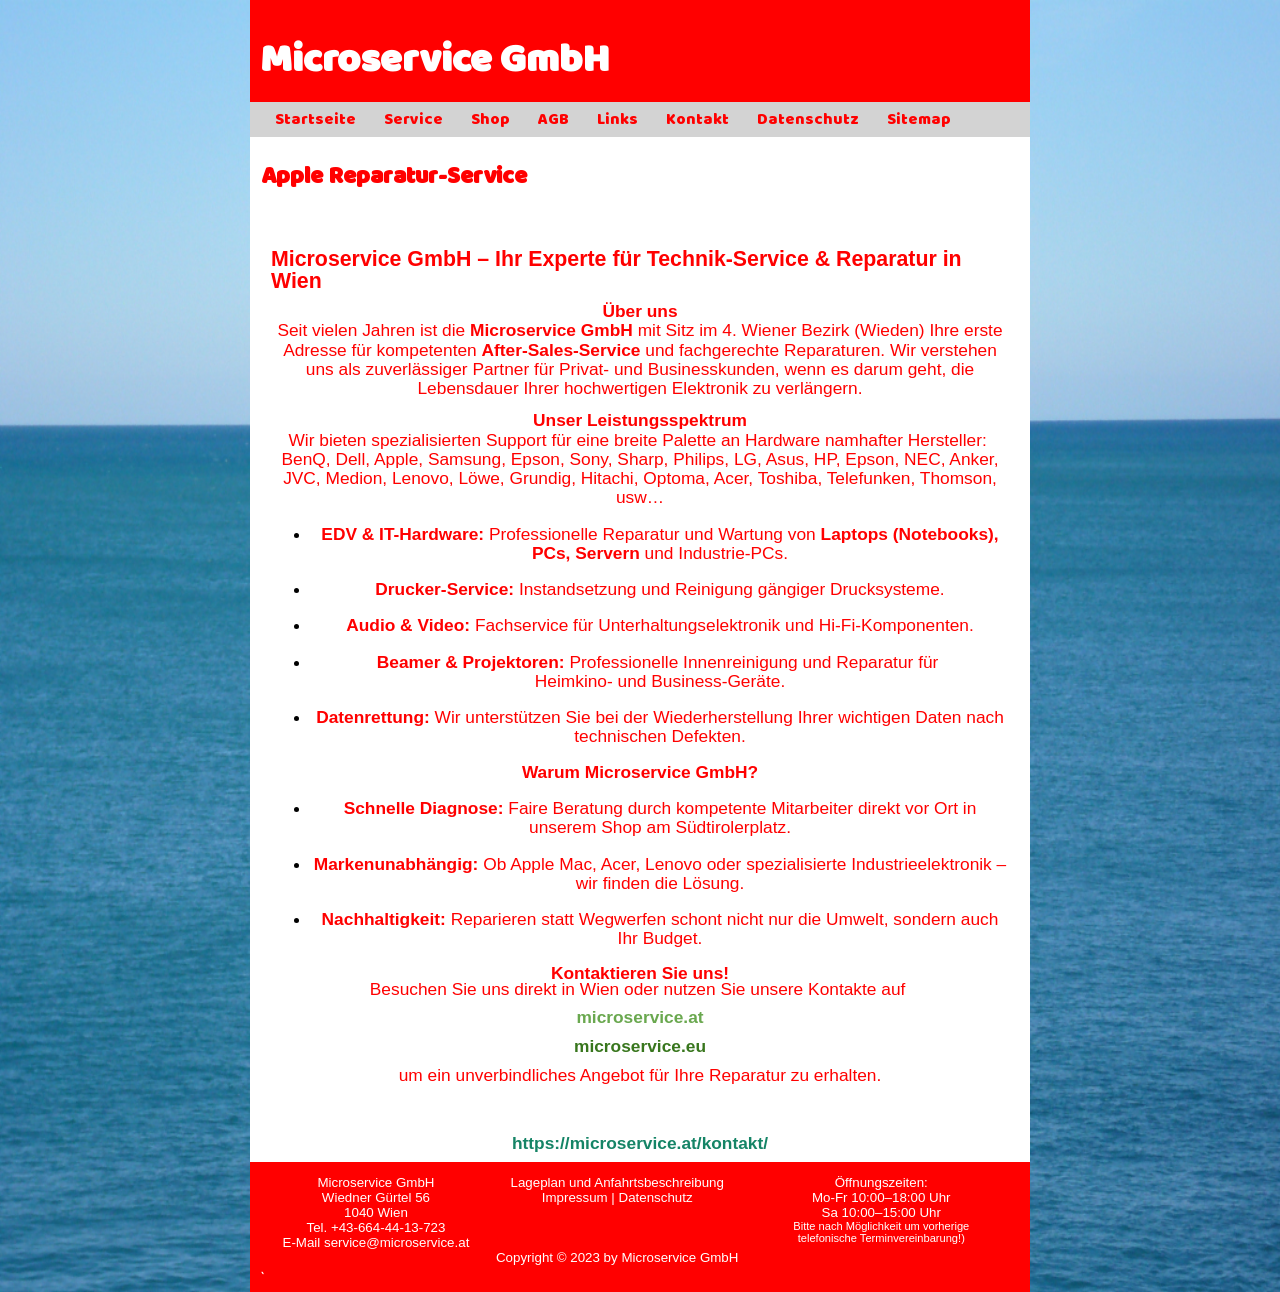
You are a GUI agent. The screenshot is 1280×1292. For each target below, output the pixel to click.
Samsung (464, 459)
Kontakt (697, 121)
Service (413, 121)
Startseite (315, 121)
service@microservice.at (396, 1242)
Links (617, 121)
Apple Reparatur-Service (394, 178)
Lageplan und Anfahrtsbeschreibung (616, 1182)
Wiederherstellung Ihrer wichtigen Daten (807, 717)
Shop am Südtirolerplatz (693, 827)
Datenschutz (808, 121)
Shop (490, 121)
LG (745, 459)
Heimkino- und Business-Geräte (658, 681)
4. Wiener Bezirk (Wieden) (823, 330)
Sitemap (919, 121)
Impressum (575, 1197)
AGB (553, 121)
